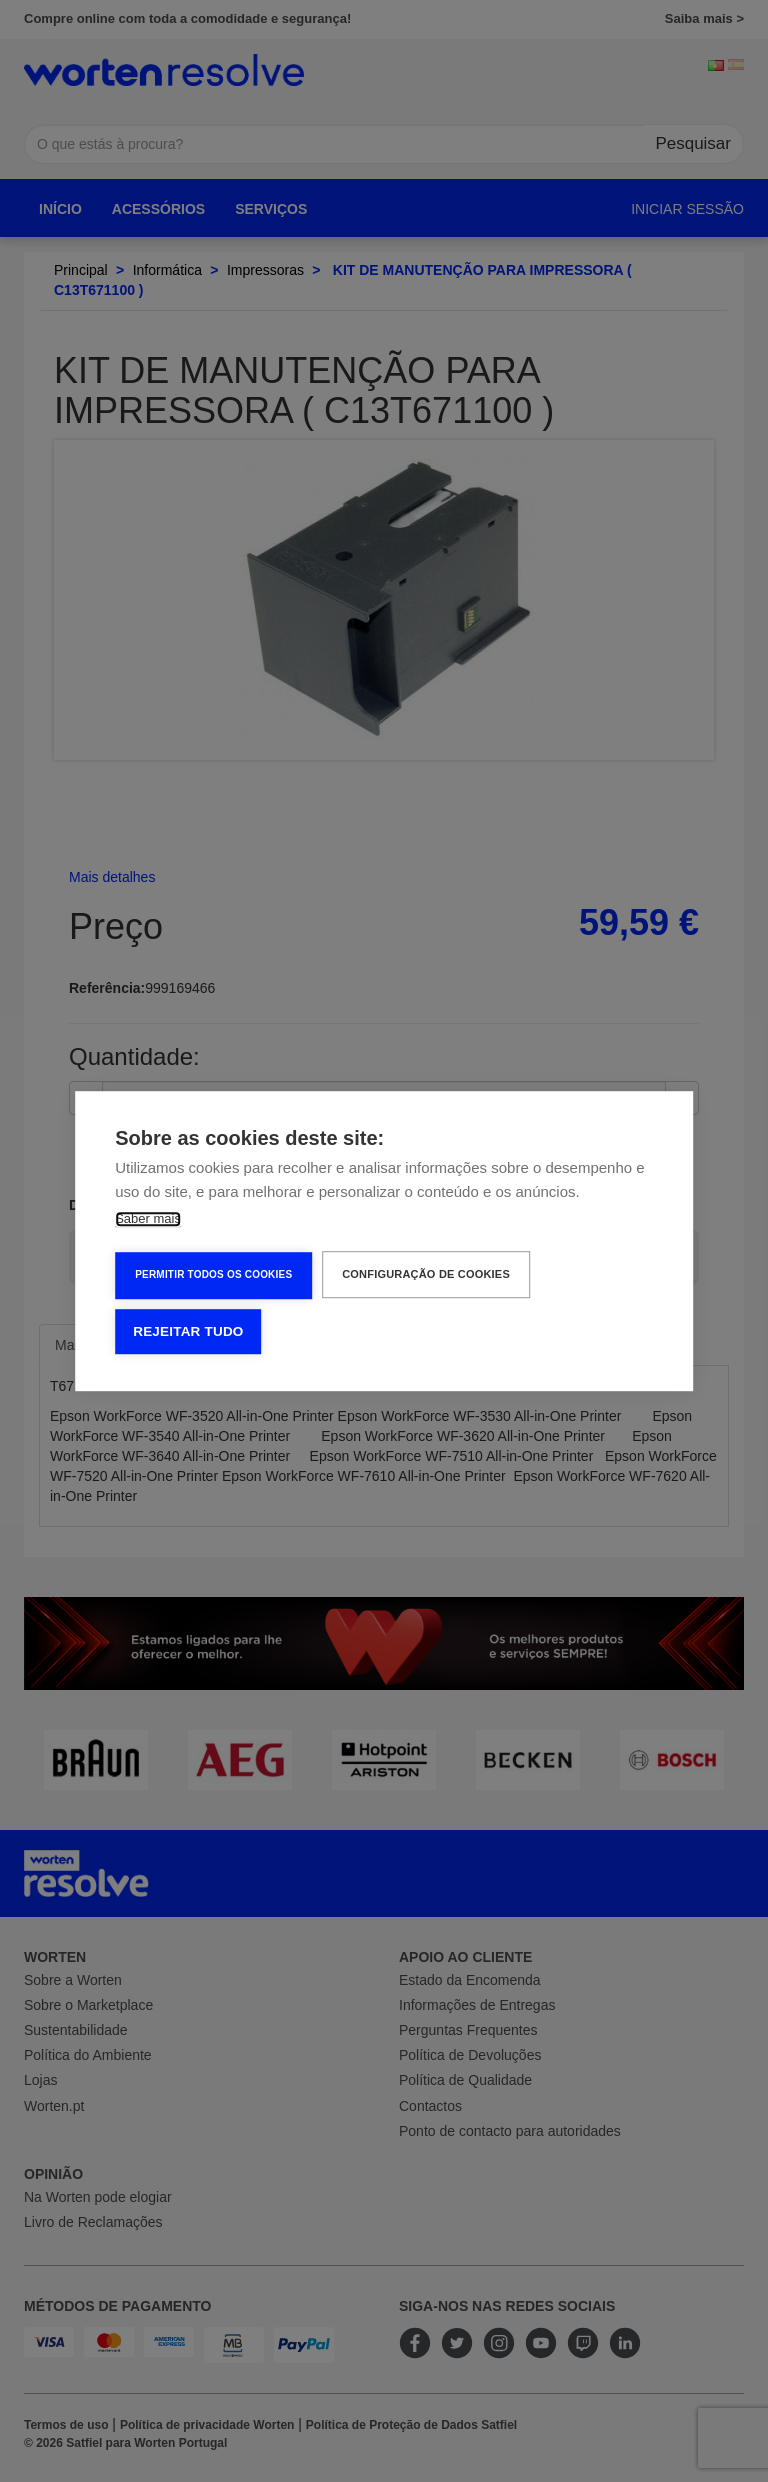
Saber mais (148, 1218)
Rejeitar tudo (188, 1331)
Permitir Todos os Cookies (213, 1274)
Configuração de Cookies (426, 1274)
